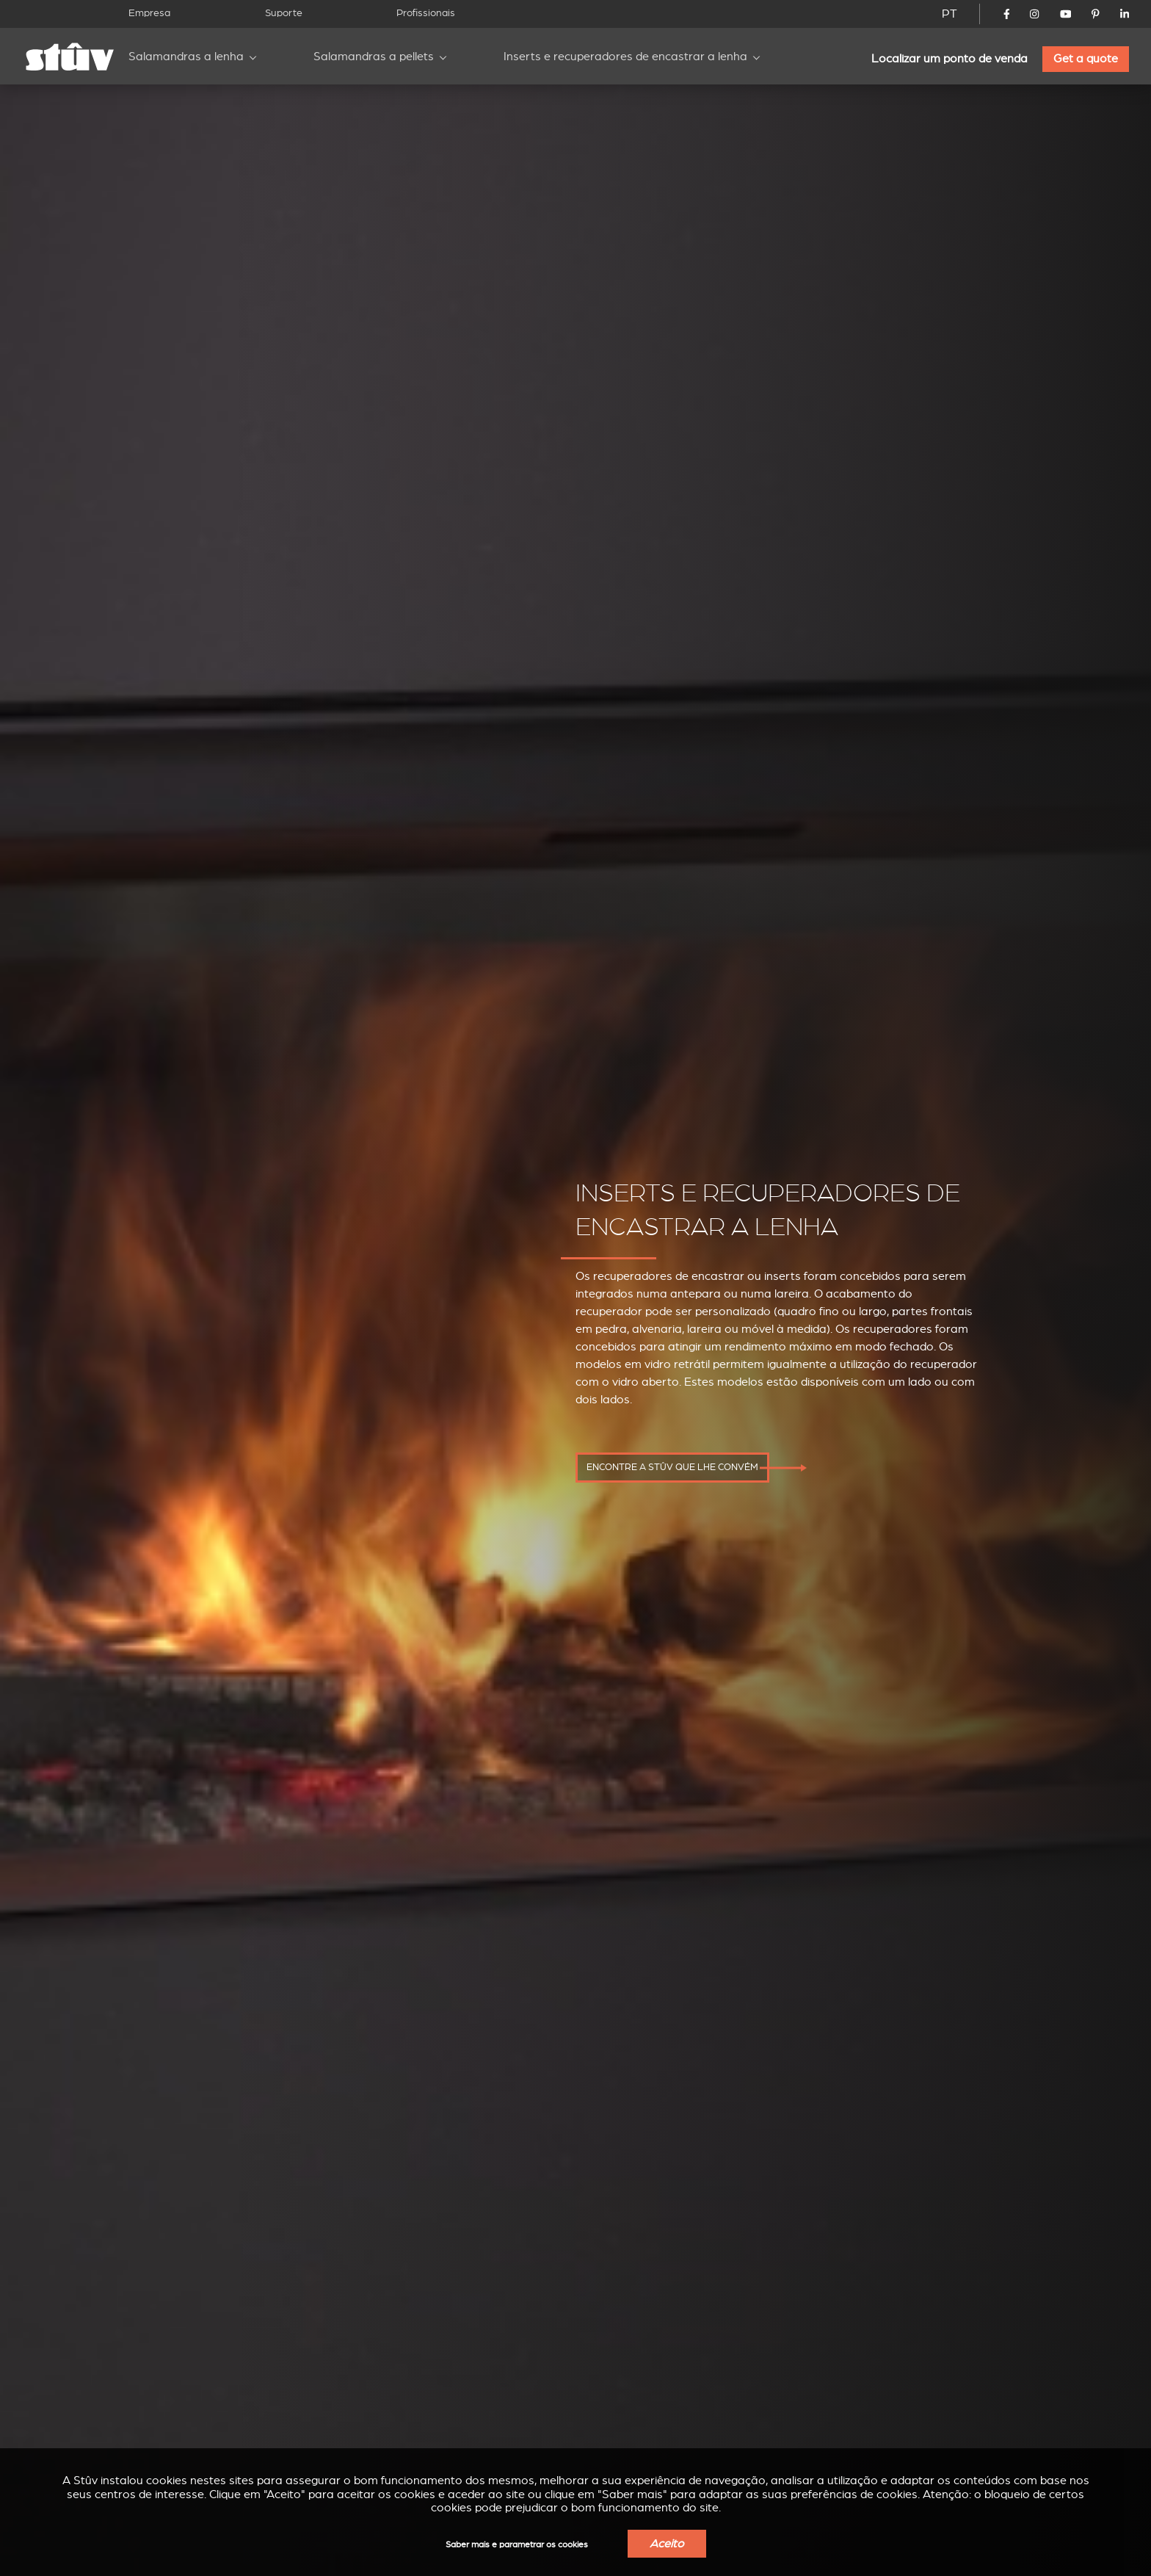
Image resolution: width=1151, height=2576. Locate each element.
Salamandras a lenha (186, 56)
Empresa (149, 12)
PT (949, 14)
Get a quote (1085, 58)
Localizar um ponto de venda (949, 58)
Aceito (667, 2543)
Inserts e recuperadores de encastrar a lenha (625, 56)
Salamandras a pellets (373, 56)
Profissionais (425, 12)
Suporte (283, 12)
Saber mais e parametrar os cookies (517, 2545)
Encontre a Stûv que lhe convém (672, 1467)
